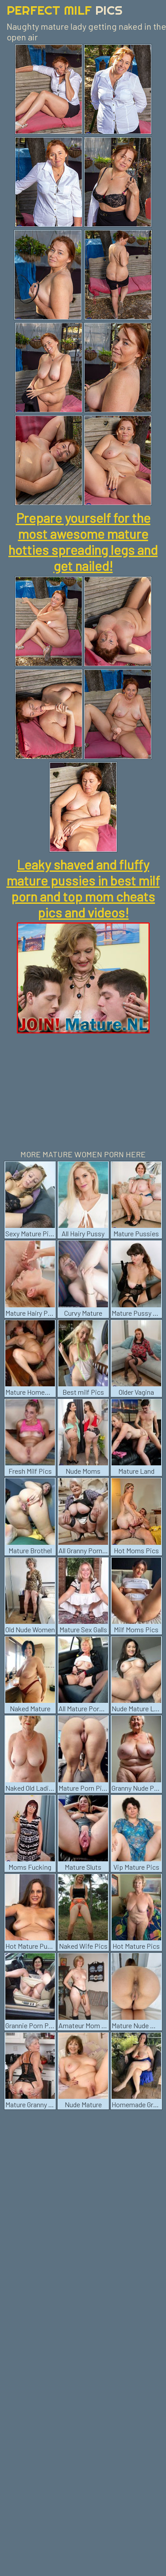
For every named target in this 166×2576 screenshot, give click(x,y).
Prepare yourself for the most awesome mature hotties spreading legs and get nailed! (83, 542)
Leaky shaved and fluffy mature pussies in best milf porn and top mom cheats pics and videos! (83, 888)
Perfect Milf (65, 10)
